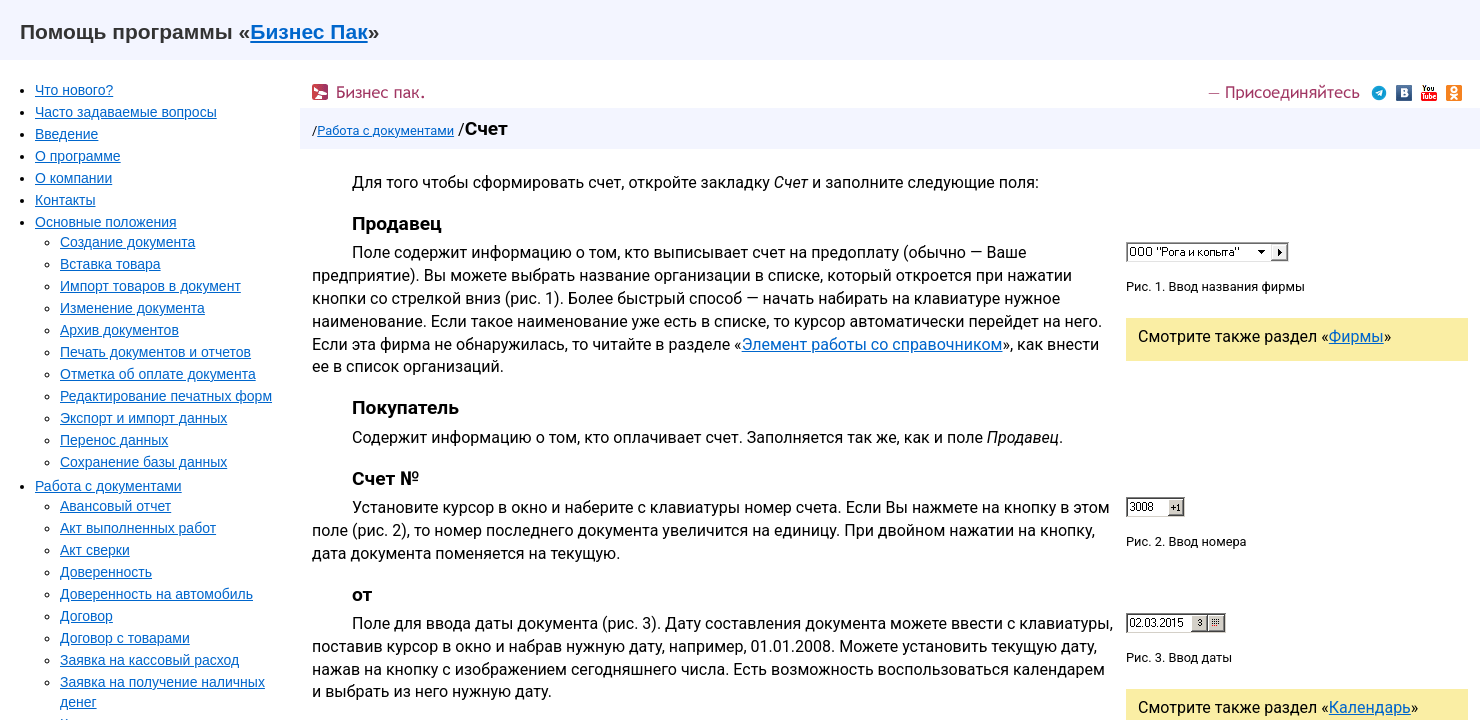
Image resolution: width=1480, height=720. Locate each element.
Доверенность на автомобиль (156, 594)
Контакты (65, 200)
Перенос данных (114, 440)
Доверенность (106, 572)
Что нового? (74, 90)
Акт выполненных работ (138, 528)
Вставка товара (110, 264)
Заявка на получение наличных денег (162, 692)
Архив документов (119, 330)
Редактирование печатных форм (166, 396)
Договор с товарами (125, 638)
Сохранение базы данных (143, 462)
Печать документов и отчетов (155, 352)
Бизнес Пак (308, 31)
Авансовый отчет (115, 506)
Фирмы (1356, 336)
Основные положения (106, 222)
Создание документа (127, 242)
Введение (66, 134)
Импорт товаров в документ (150, 286)
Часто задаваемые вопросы (126, 112)
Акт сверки (95, 550)
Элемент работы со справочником (872, 344)
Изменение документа (132, 308)
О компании (73, 178)
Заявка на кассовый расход (149, 660)
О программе (78, 156)
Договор (86, 616)
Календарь (1370, 707)
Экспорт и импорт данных (143, 418)
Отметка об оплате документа (158, 374)
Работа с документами (108, 486)
